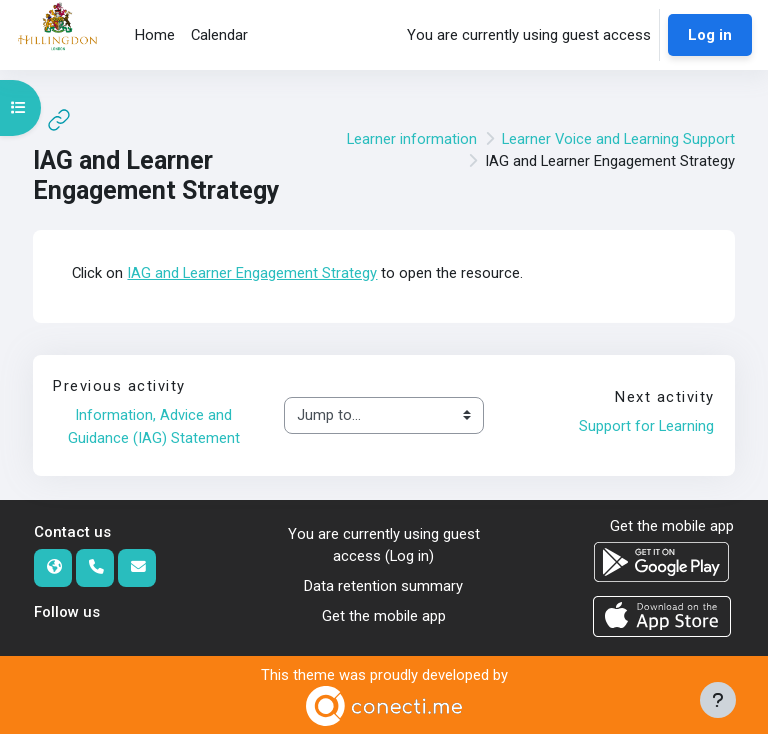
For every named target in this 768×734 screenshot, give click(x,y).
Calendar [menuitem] (219, 35)
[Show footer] (718, 700)
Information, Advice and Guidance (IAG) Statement (154, 426)
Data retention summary (383, 586)
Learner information (412, 139)
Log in (710, 35)
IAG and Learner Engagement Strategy (252, 273)
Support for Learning (646, 426)
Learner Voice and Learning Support (618, 139)
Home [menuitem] (155, 35)
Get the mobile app (384, 616)
